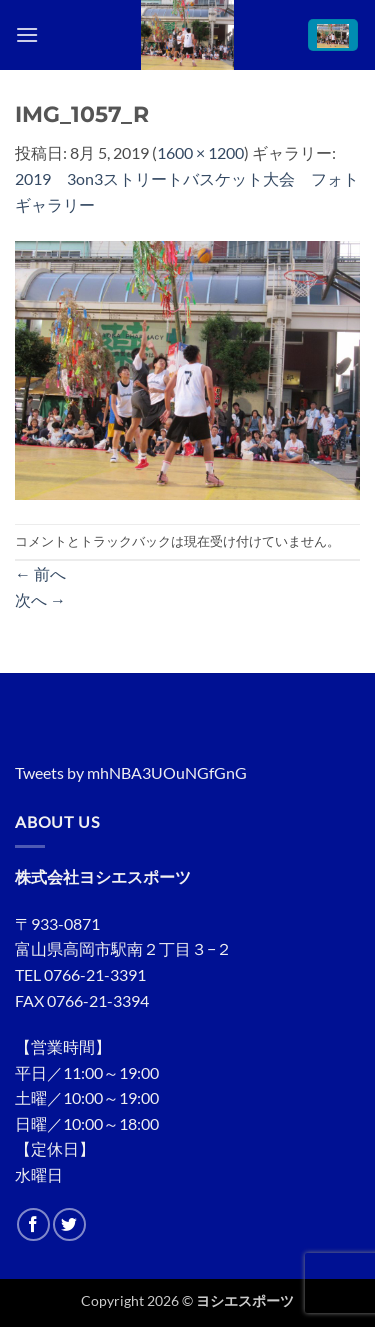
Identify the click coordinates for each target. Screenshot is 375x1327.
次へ (40, 599)
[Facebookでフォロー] (33, 1224)
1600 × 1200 (200, 152)
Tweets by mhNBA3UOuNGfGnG (131, 772)
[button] (27, 34)
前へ (40, 573)
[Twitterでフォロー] (69, 1224)
